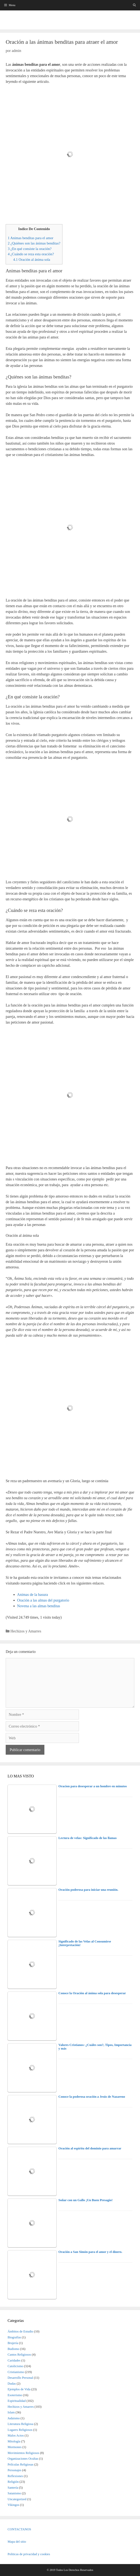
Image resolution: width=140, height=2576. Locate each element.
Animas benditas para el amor (30, 238)
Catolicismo (15, 2366)
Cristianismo (16, 2372)
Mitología (14, 2441)
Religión (13, 2482)
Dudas (12, 2383)
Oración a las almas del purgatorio (43, 1600)
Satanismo (14, 2493)
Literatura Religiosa (20, 2424)
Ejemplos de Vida (19, 2389)
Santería (13, 2487)
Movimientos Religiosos (23, 2453)
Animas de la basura (32, 1594)
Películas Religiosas (20, 2464)
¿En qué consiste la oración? (30, 249)
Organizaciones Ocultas (23, 2458)
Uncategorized (17, 2499)
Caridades (14, 2360)
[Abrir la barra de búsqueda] (134, 5)
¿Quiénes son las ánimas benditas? (34, 243)
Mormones (15, 2447)
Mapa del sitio (17, 2541)
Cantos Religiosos (19, 2354)
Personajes (14, 2470)
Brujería (13, 2343)
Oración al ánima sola (32, 260)
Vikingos (13, 2505)
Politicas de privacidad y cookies (29, 2554)
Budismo (13, 2349)
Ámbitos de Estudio (20, 2331)
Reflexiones (15, 2476)
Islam (11, 2412)
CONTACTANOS (19, 2529)
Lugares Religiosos (20, 2430)
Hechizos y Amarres (25, 1631)
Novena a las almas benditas (38, 1606)
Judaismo (14, 2418)
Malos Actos (16, 2435)
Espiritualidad (17, 2401)
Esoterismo (15, 2395)
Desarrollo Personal (20, 2377)
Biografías (14, 2337)
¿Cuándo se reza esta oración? (31, 254)
